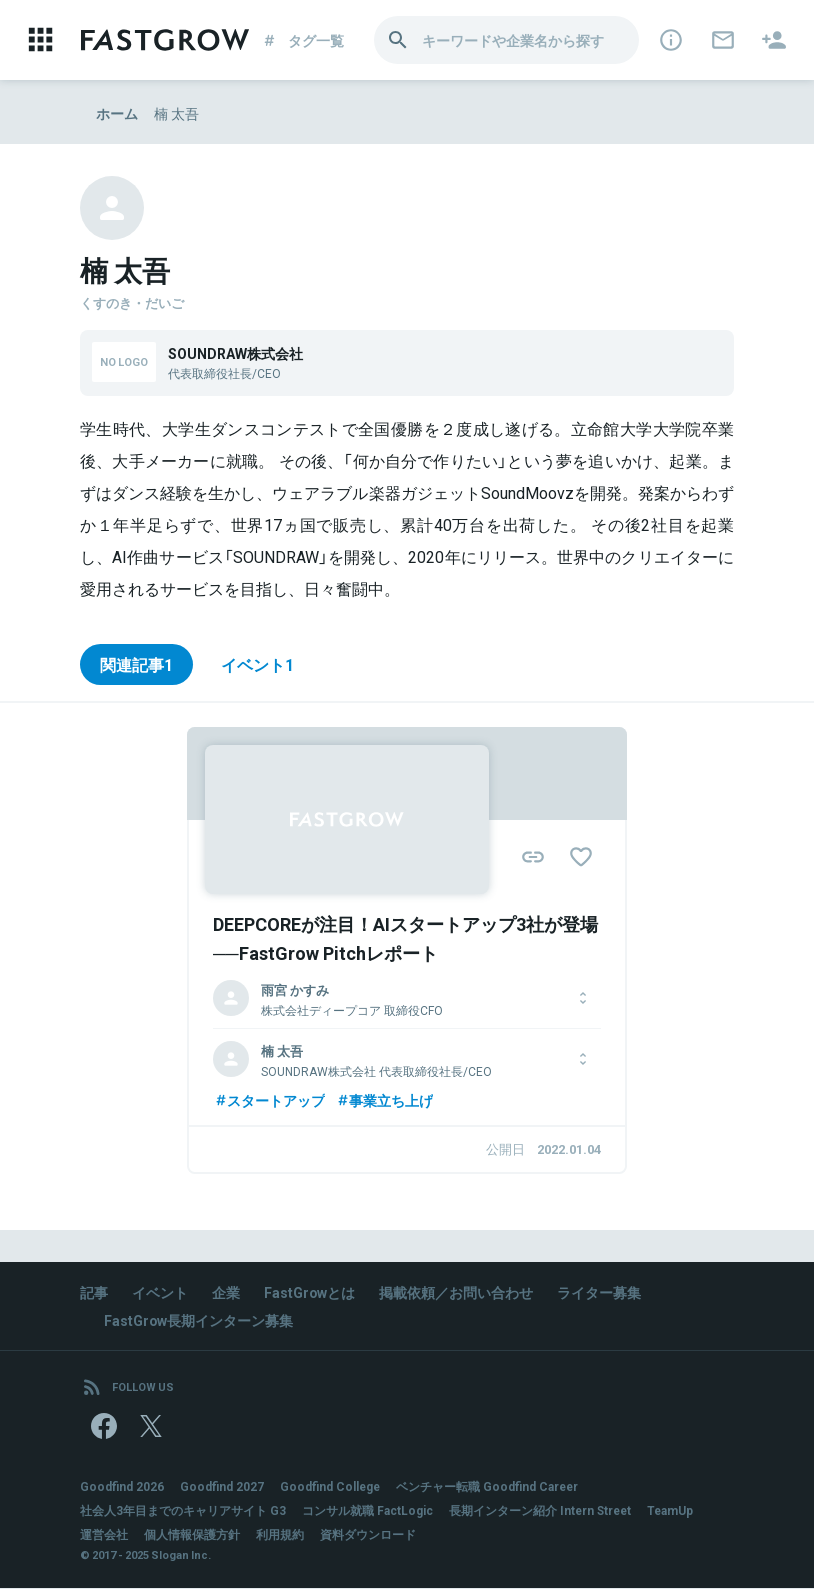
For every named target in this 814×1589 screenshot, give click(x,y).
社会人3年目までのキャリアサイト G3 (183, 1511)
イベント (160, 1292)
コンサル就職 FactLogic (367, 1511)
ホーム (117, 113)
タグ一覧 (307, 40)
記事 (94, 1292)
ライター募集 (600, 1292)
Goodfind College (331, 1487)
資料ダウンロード (368, 1535)
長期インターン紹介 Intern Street (542, 1511)
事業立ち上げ (384, 1100)
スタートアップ (269, 1100)
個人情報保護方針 (192, 1535)
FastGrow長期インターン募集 (199, 1320)
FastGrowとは (310, 1292)
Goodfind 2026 (122, 1487)
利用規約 (280, 1535)
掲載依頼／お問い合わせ (457, 1292)
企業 (226, 1292)
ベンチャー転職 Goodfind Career (490, 1487)
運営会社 (104, 1535)
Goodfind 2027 (222, 1487)
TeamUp (674, 1511)
